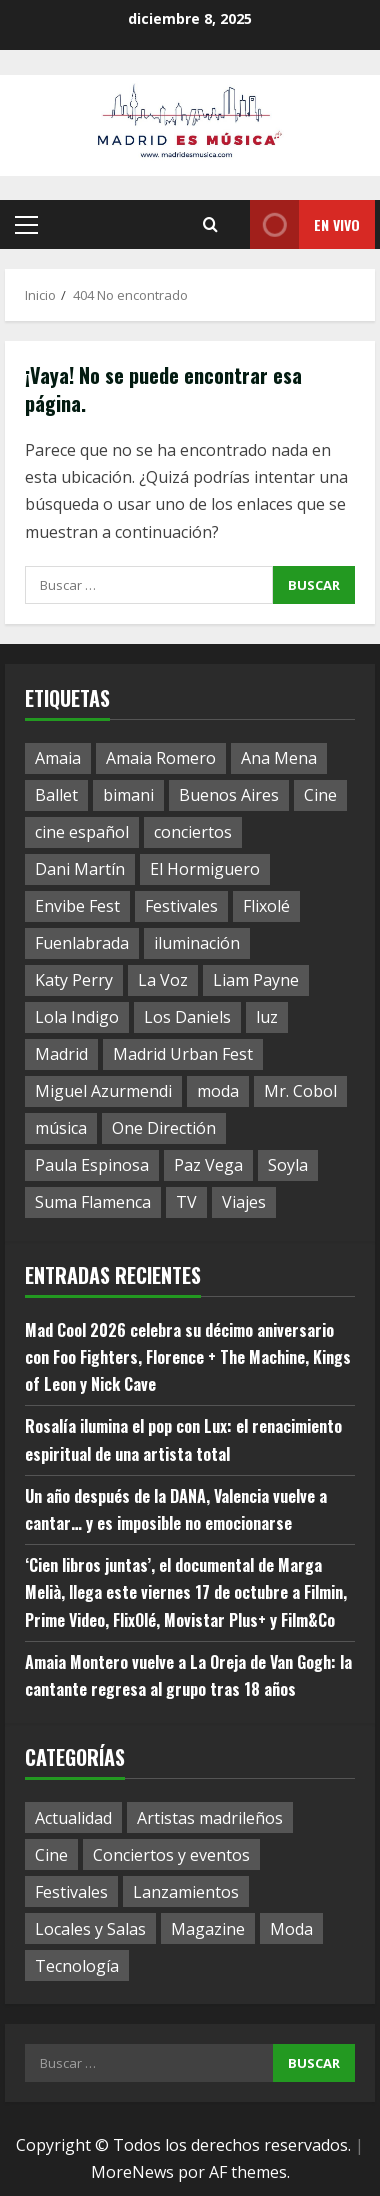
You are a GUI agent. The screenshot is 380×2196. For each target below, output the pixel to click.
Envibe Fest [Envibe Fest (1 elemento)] (77, 906)
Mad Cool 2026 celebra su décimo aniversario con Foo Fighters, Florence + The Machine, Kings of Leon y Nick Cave (188, 1357)
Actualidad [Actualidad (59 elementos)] (73, 1818)
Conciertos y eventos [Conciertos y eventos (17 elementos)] (171, 1855)
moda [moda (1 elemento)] (218, 1091)
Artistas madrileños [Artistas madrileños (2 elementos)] (210, 1818)
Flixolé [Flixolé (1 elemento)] (266, 906)
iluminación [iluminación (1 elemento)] (197, 943)
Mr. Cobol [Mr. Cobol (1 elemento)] (300, 1091)
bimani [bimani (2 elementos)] (128, 795)
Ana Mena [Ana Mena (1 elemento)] (279, 758)
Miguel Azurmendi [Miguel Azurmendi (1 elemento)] (103, 1091)
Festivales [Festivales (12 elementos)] (71, 1892)
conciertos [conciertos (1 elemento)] (193, 832)
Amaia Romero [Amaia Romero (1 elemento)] (161, 758)
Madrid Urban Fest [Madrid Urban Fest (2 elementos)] (183, 1054)
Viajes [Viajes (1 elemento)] (244, 1202)
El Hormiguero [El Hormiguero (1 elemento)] (205, 869)
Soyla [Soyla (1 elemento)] (288, 1165)
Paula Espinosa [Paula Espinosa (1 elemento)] (92, 1165)
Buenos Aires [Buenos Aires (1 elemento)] (229, 795)
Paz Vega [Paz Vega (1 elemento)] (208, 1165)
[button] (26, 225)
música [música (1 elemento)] (61, 1128)
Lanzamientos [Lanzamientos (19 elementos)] (186, 1892)
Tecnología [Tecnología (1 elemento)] (77, 1966)
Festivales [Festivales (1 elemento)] (181, 906)
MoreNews (132, 2172)
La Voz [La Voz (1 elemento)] (163, 980)
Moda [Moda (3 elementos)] (291, 1929)
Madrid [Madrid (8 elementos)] (61, 1054)
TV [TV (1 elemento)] (186, 1202)
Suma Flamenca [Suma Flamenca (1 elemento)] (93, 1202)
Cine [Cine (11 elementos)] (51, 1855)
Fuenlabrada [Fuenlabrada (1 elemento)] (82, 943)
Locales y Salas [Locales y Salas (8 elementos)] (90, 1929)
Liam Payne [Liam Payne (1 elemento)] (256, 980)
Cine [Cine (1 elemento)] (320, 795)
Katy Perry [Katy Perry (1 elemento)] (74, 980)
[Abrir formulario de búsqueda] (210, 225)
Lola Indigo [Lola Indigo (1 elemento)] (77, 1017)
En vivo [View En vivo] (305, 224)
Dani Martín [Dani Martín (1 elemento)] (80, 869)
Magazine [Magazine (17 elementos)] (208, 1929)
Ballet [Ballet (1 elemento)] (56, 795)
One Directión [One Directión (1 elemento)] (164, 1128)
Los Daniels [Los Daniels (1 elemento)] (187, 1017)
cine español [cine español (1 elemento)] (82, 832)
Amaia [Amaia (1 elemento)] (58, 758)
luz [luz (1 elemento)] (267, 1017)
